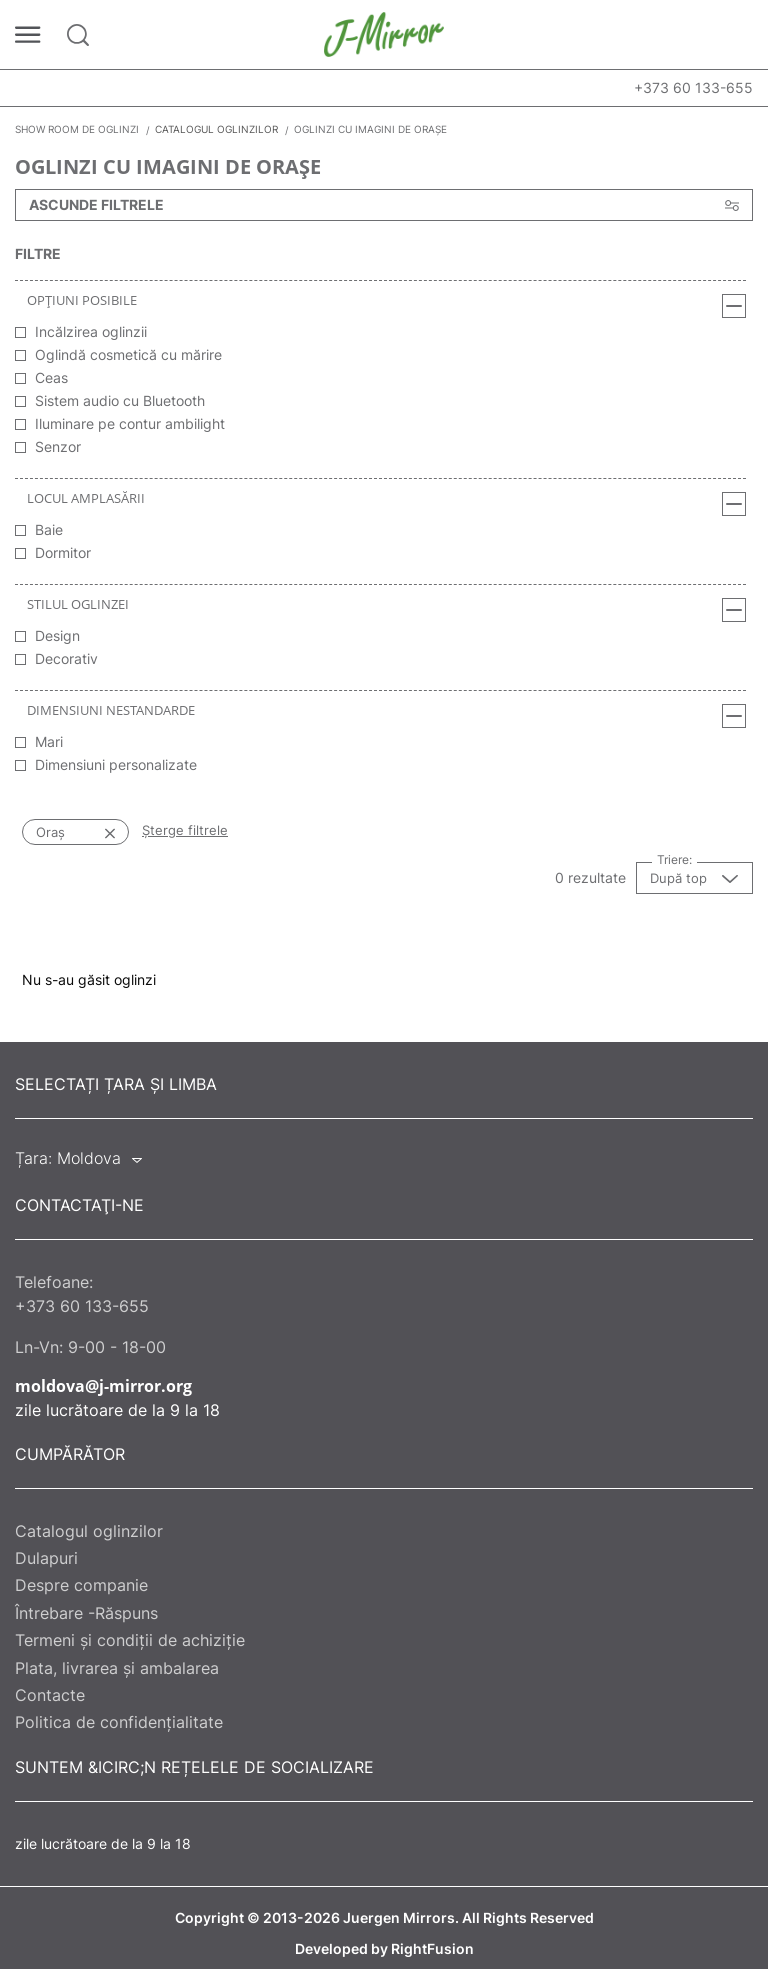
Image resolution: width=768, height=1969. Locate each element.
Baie (49, 529)
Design (57, 635)
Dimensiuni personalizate (116, 764)
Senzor (58, 446)
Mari (49, 741)
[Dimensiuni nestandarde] (734, 716)
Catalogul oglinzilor (89, 1531)
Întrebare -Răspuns (86, 1613)
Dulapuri (46, 1558)
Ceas (51, 377)
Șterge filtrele (185, 830)
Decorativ (66, 658)
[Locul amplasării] (734, 504)
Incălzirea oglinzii (91, 331)
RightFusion (432, 1949)
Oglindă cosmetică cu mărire (128, 354)
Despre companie (81, 1585)
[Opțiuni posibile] (734, 306)
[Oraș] (90, 832)
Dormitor (63, 552)
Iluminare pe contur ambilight (130, 423)
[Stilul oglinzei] (734, 610)
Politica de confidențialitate (119, 1722)
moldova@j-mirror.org (103, 1386)
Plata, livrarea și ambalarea (117, 1668)
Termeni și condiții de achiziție (130, 1640)
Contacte (50, 1695)
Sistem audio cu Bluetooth (120, 400)
